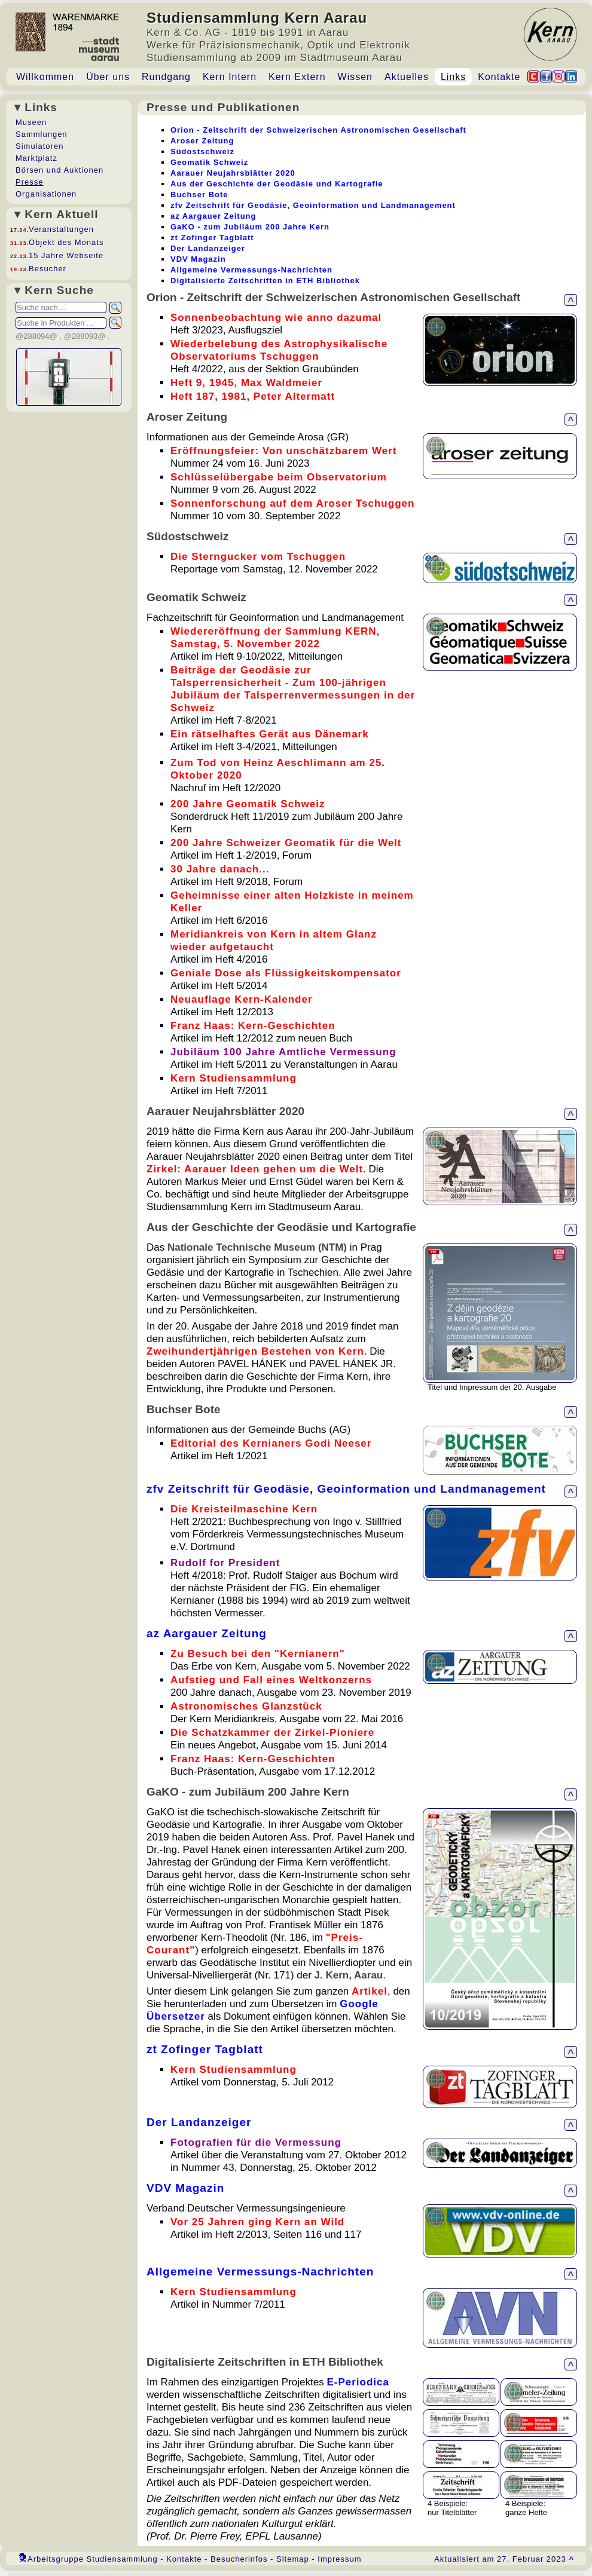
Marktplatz (36, 158)
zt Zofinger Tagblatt (205, 2049)
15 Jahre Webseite (66, 255)
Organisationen (46, 193)
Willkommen (45, 77)
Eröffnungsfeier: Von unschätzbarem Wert (283, 451)
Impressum (339, 2558)
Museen (31, 122)
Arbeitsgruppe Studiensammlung (93, 2558)
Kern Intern (230, 77)
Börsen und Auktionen (59, 170)
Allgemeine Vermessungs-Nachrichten (260, 2271)
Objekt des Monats (66, 242)
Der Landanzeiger (199, 2122)
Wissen (355, 77)
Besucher (47, 268)
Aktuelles (407, 77)
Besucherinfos (238, 2558)
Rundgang (166, 77)
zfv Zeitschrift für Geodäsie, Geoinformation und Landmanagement (346, 1488)
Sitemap (292, 2558)
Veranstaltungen (61, 229)
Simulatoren (39, 146)
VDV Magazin (185, 2188)
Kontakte (499, 77)
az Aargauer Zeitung (207, 1633)
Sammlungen (42, 134)
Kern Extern (296, 77)
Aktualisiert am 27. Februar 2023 (504, 2558)
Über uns (108, 77)
